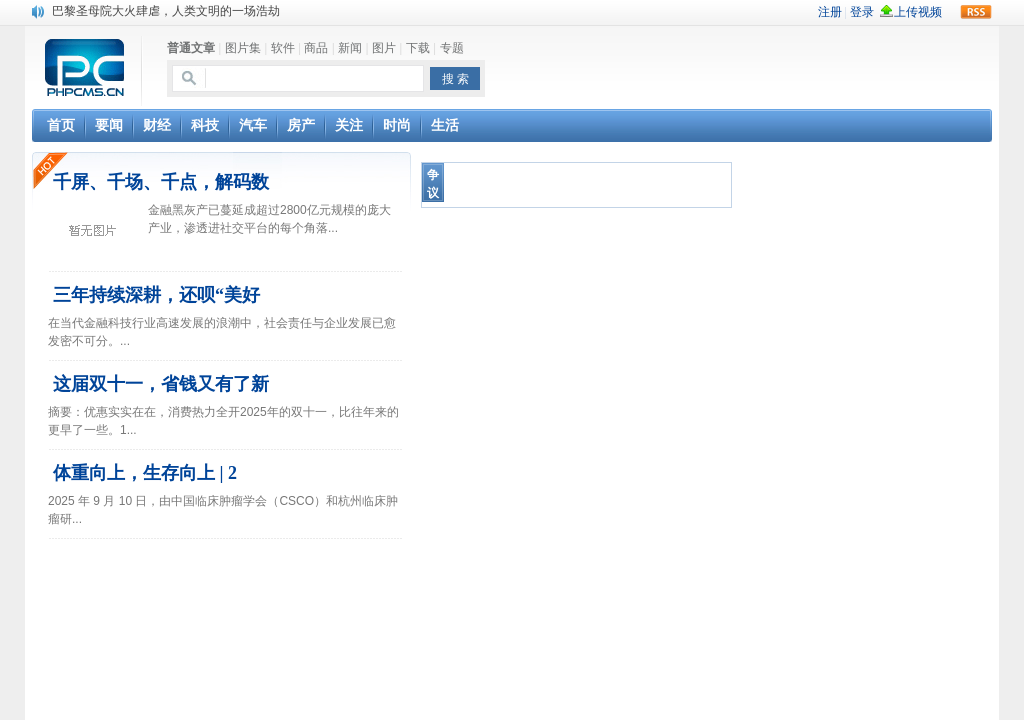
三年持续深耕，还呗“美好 (156, 295)
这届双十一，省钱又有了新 (161, 384)
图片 (384, 48)
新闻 (350, 48)
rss (976, 12)
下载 (418, 48)
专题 (452, 48)
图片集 (243, 48)
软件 (283, 48)
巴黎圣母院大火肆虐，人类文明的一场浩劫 (166, 11)
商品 (316, 48)
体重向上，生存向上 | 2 (145, 473)
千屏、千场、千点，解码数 (161, 182)
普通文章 (191, 48)
